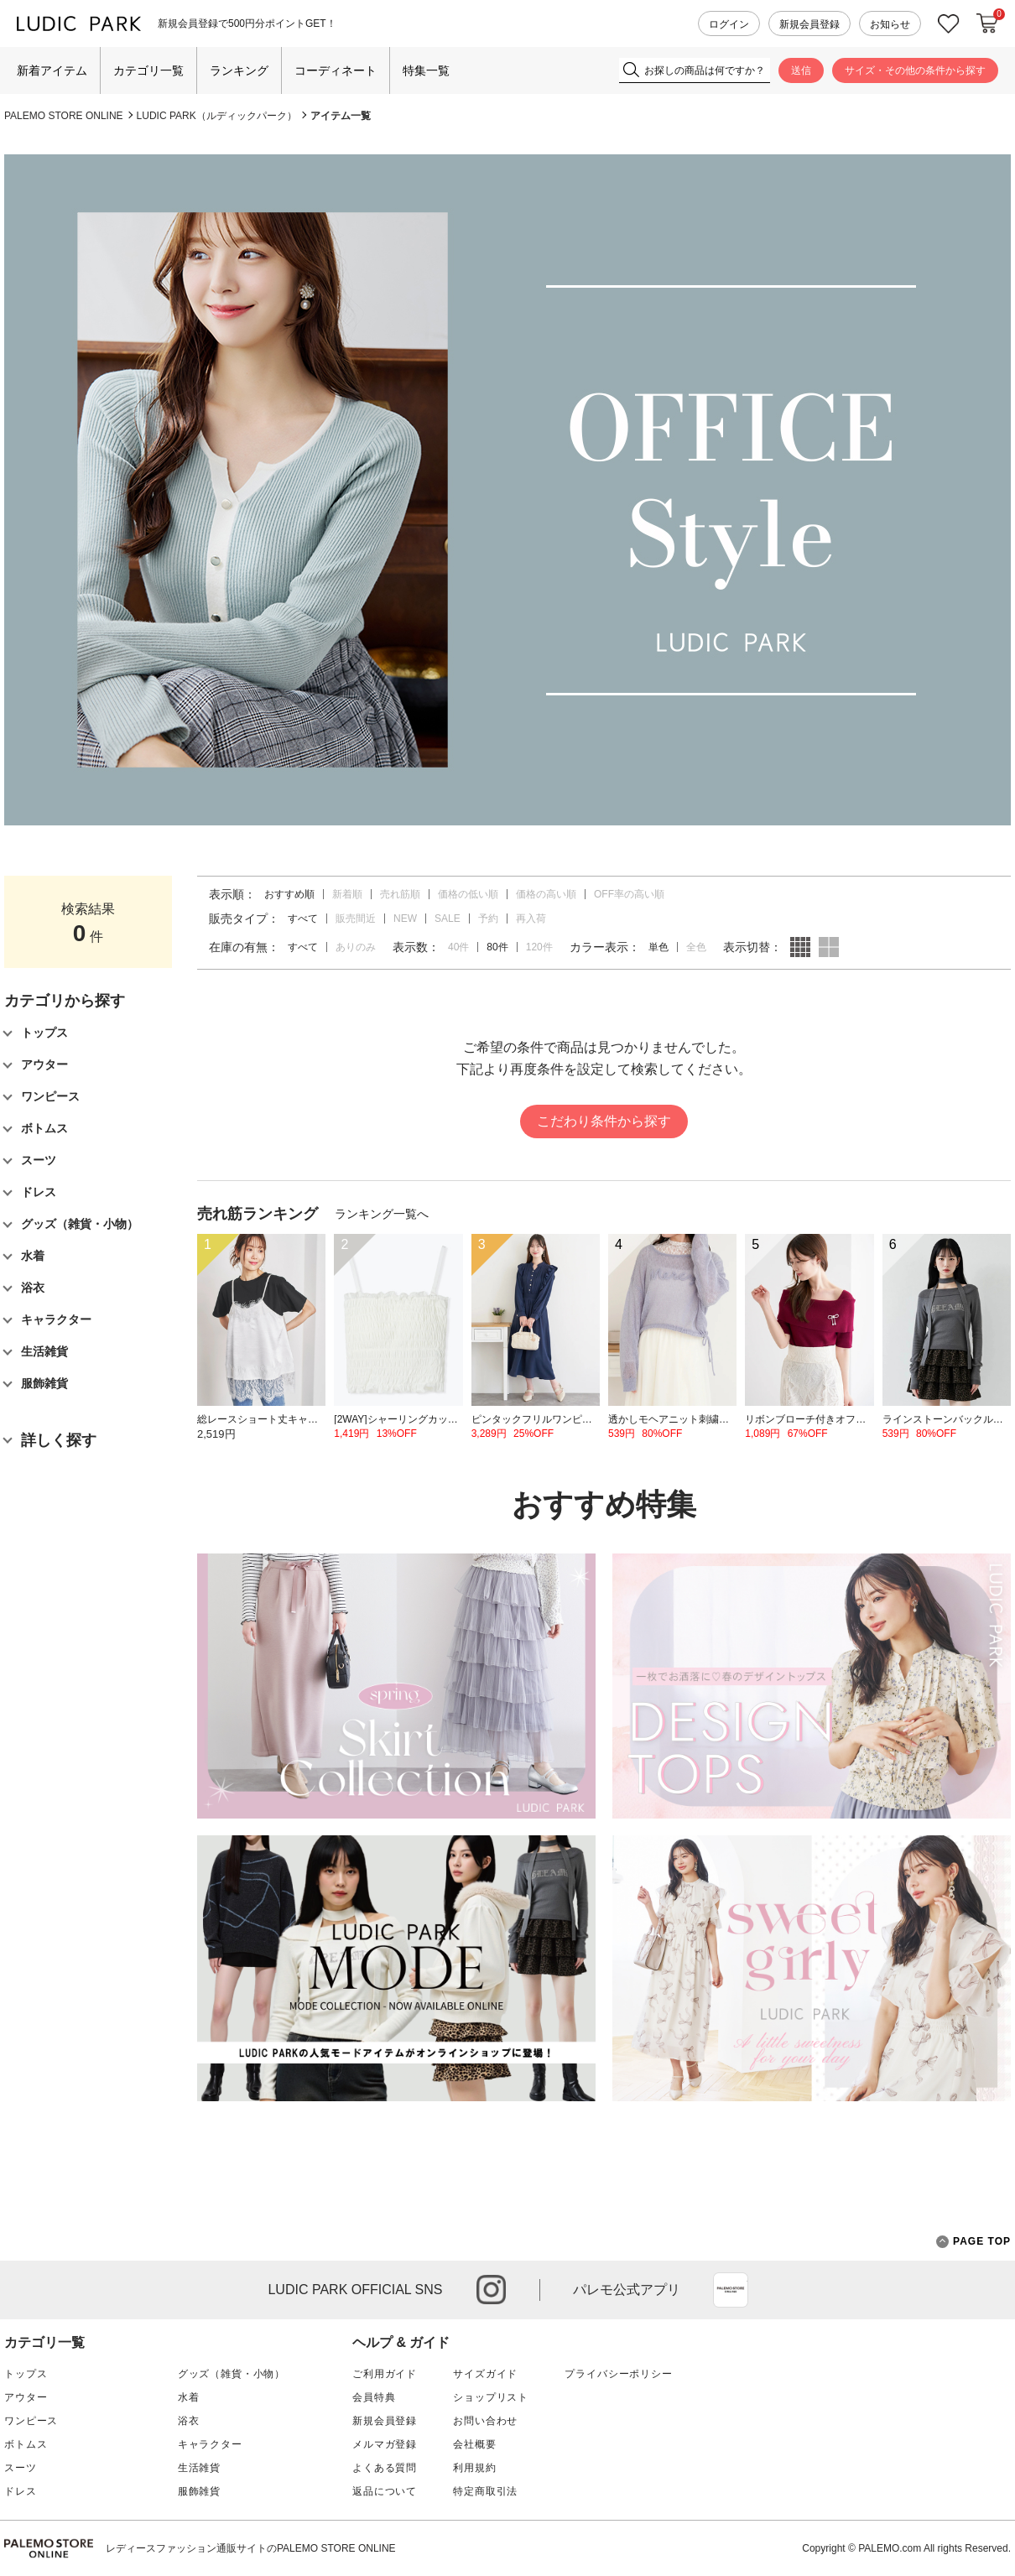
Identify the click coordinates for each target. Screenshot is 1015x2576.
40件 (458, 947)
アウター (25, 2397)
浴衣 (189, 2421)
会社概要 (474, 2444)
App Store (730, 2290)
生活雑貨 (199, 2468)
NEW (405, 918)
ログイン (729, 24)
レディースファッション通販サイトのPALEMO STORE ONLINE (251, 2548)
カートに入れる (987, 23)
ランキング (239, 70)
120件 (539, 947)
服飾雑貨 (199, 2491)
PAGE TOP (973, 2241)
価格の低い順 (468, 894)
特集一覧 (426, 70)
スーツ (20, 2468)
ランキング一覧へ (382, 1214)
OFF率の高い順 (629, 894)
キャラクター (210, 2444)
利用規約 (474, 2468)
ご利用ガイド (384, 2374)
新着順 (347, 894)
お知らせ (890, 24)
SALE (448, 918)
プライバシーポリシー (618, 2374)
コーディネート (335, 70)
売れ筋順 (400, 894)
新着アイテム (52, 70)
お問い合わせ (485, 2421)
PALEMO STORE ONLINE (63, 116)
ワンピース (31, 2421)
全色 (696, 947)
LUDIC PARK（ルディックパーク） (217, 116)
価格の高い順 (546, 894)
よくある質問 (384, 2468)
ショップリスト (490, 2397)
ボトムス (25, 2444)
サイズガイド (485, 2374)
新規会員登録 (809, 24)
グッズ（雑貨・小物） (231, 2374)
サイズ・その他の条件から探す (915, 70)
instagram (491, 2289)
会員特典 (373, 2397)
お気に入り (949, 24)
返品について (384, 2491)
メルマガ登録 (384, 2444)
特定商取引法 (485, 2491)
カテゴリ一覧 (148, 70)
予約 (488, 918)
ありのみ (356, 947)
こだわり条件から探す (604, 1121)
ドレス (20, 2491)
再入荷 (531, 918)
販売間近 (356, 918)
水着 (189, 2397)
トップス (25, 2374)
